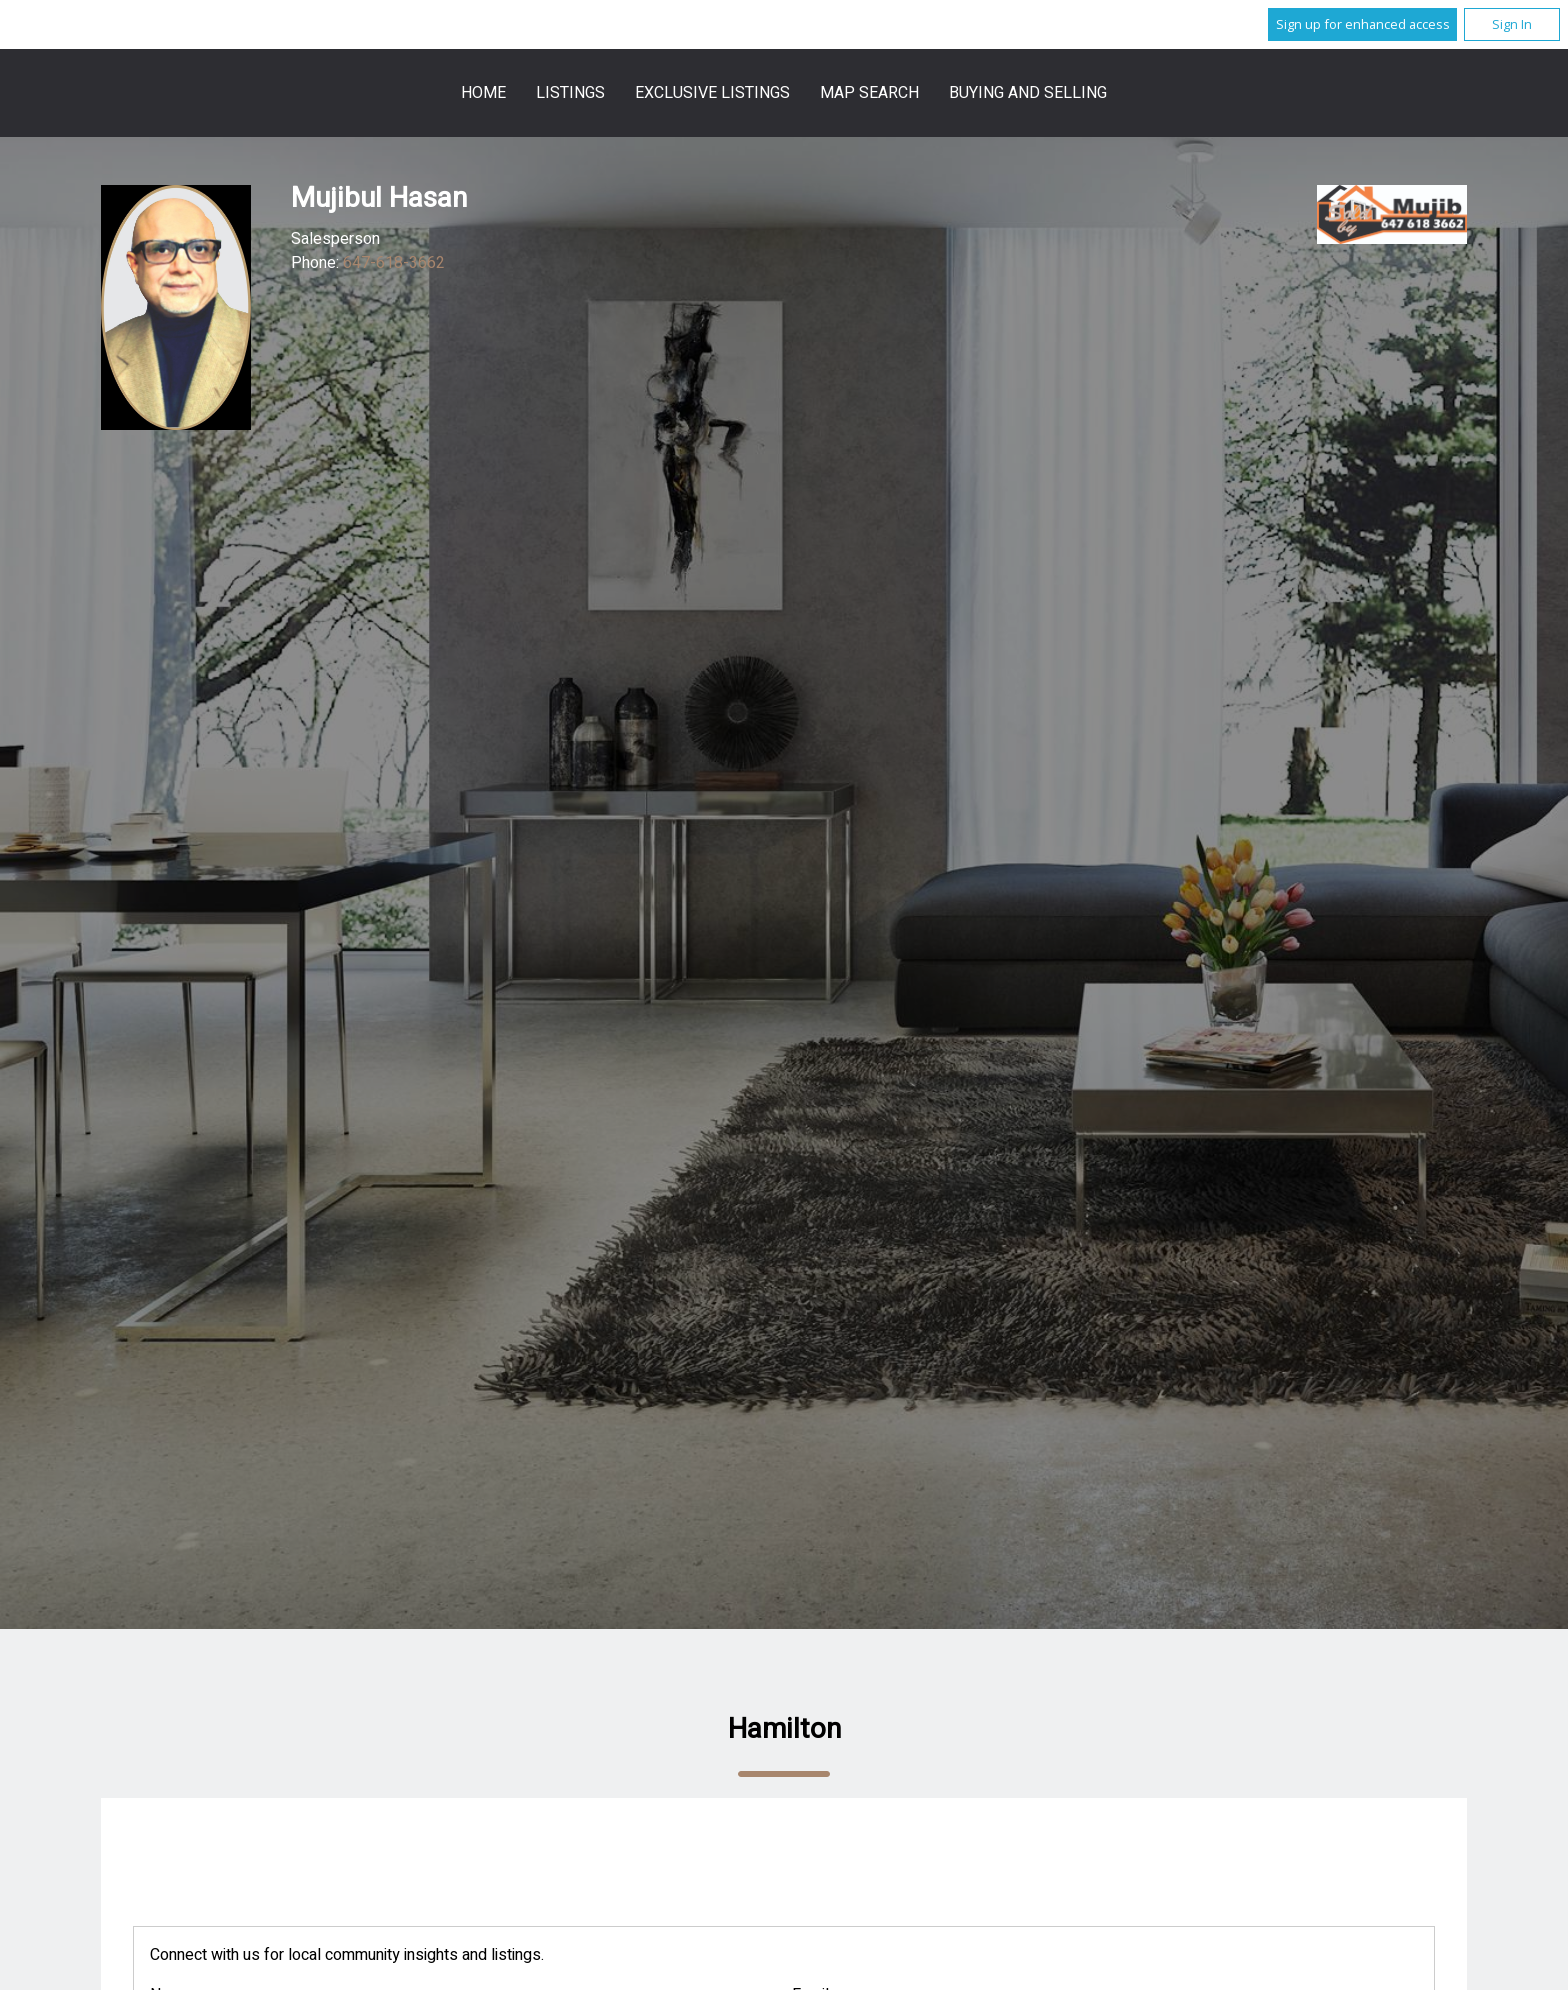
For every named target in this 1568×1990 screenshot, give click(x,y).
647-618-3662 (394, 263)
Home (483, 93)
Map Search (869, 93)
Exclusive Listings (712, 93)
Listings (570, 93)
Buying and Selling (1028, 93)
